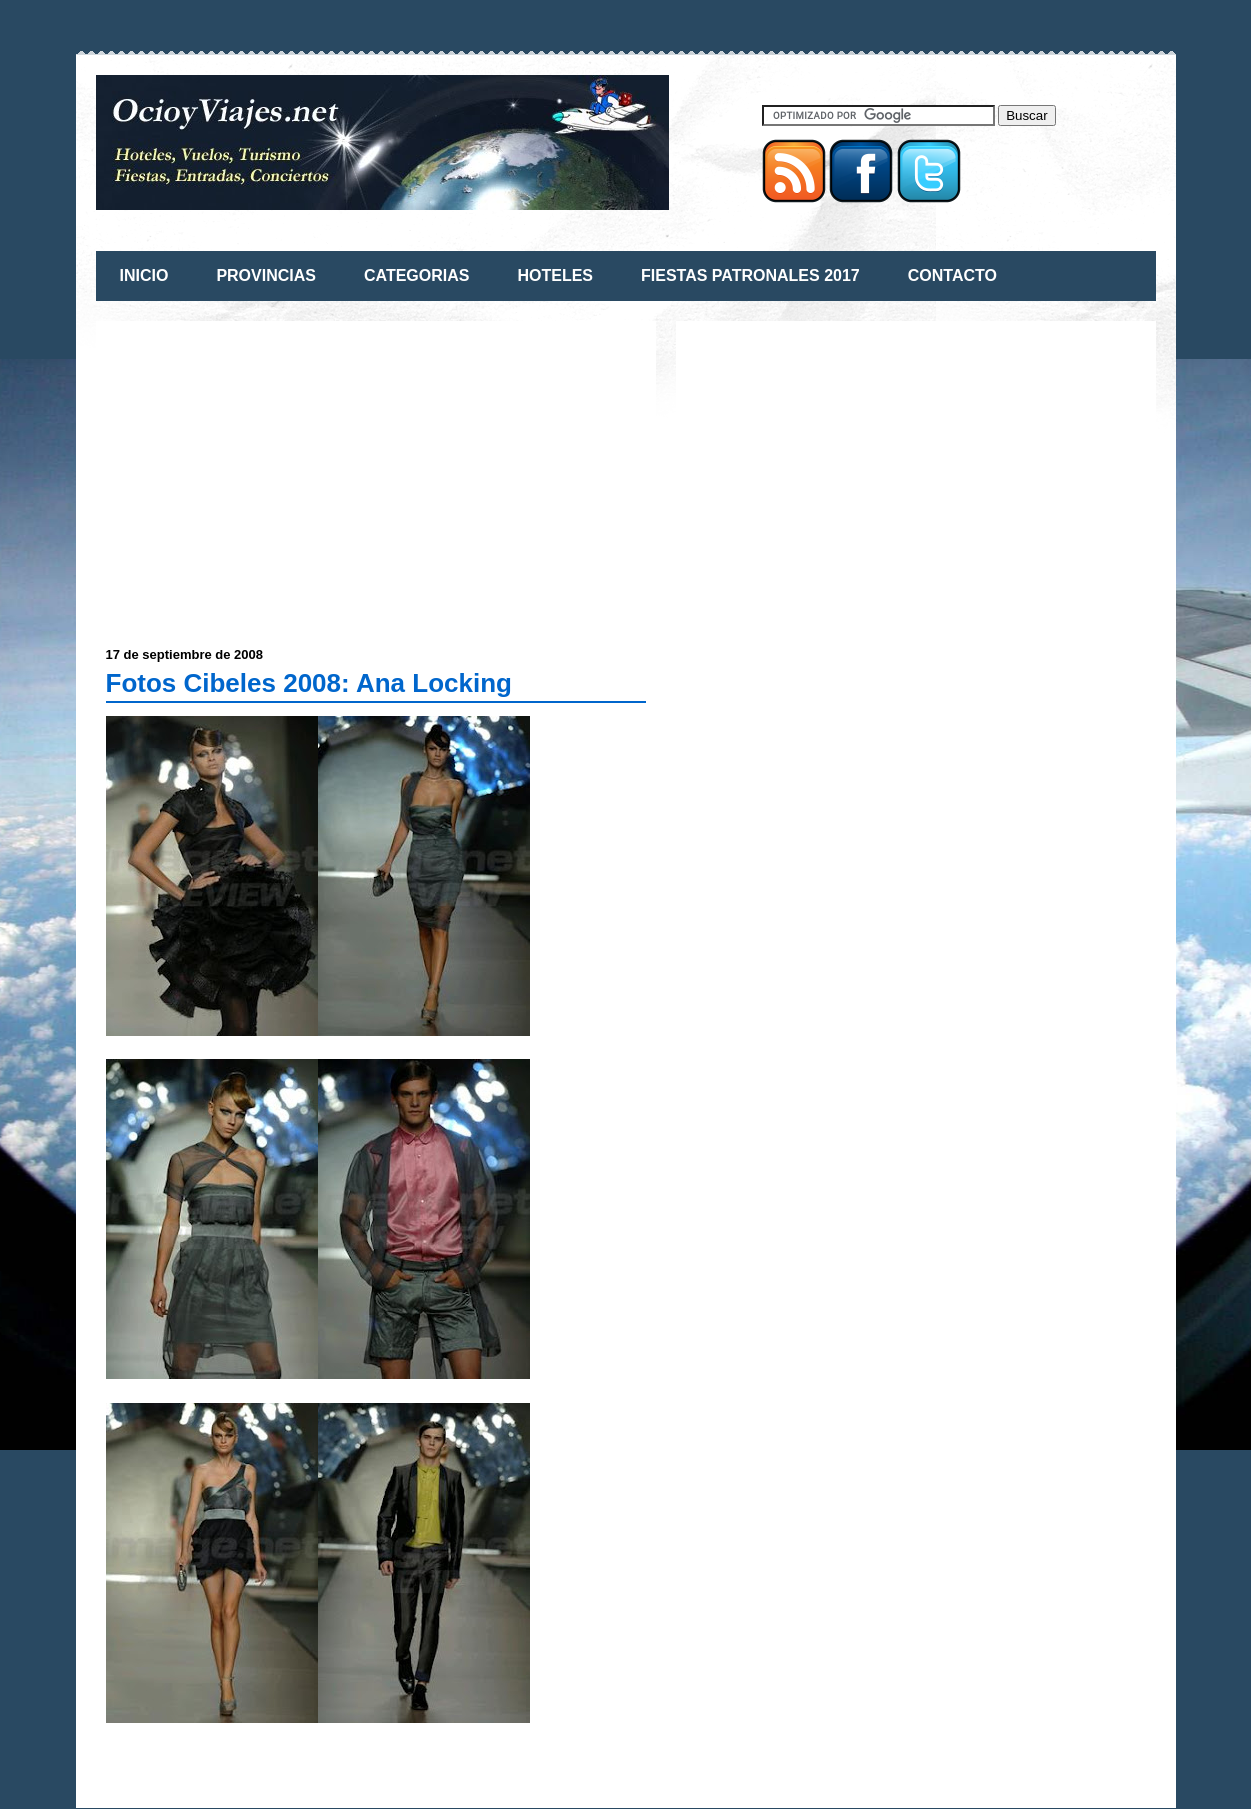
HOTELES (555, 275)
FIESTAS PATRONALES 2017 (750, 275)
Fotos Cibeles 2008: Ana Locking (309, 683)
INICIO (144, 275)
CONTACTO (952, 275)
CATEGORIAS (416, 275)
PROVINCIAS (266, 275)
